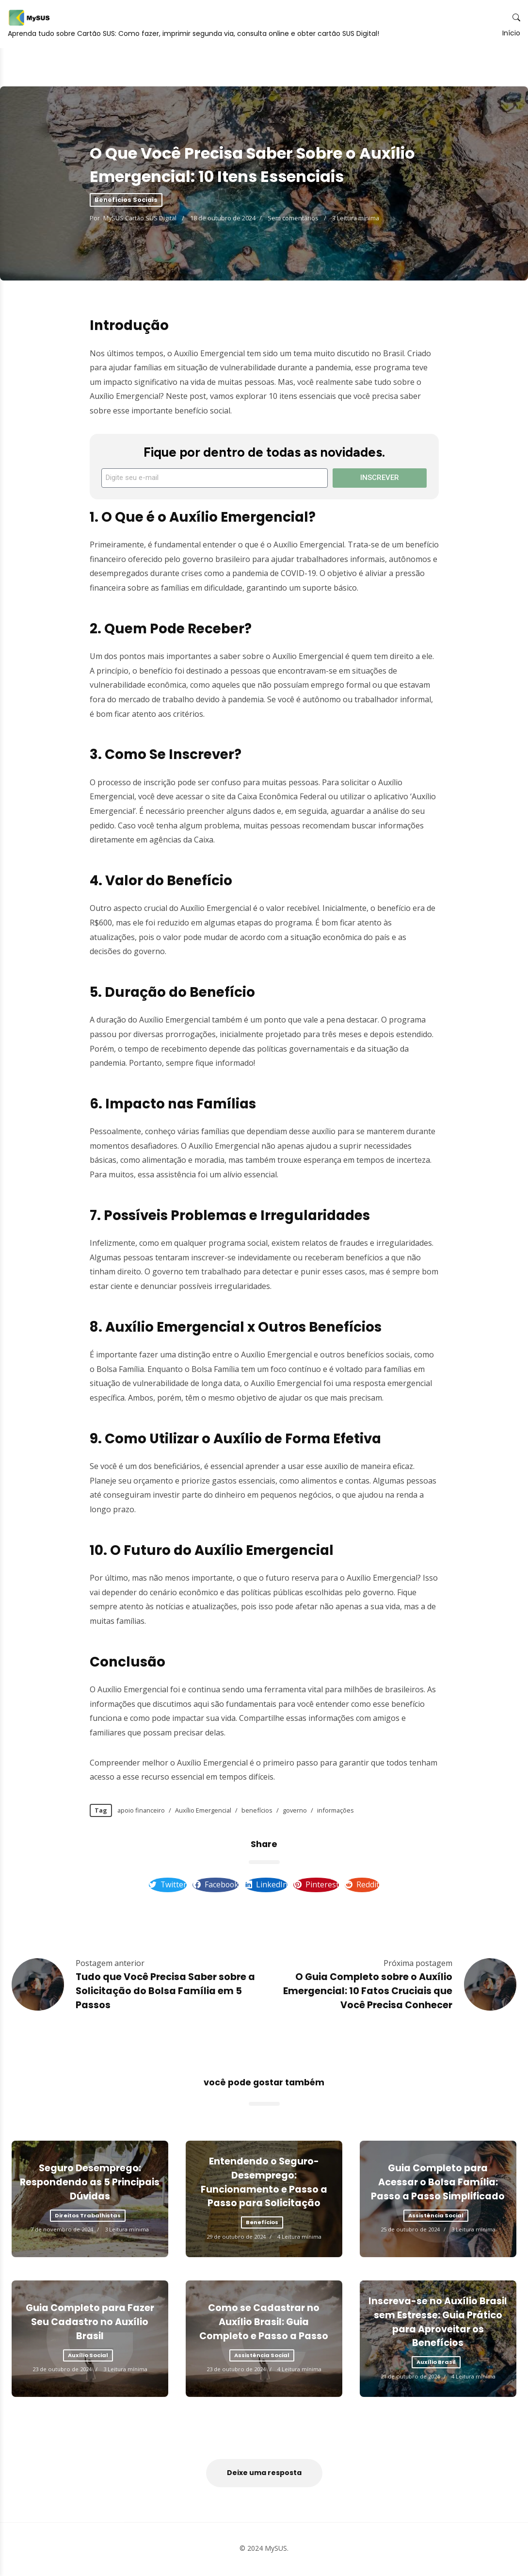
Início (503, 60)
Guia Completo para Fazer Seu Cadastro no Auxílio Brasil (90, 2324)
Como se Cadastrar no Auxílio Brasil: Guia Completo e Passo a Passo (263, 2324)
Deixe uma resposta (264, 2474)
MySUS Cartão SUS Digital (140, 218)
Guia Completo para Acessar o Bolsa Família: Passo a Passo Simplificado (438, 2184)
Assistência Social (436, 2217)
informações (335, 1810)
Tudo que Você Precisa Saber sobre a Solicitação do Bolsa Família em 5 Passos (165, 1993)
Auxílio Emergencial (203, 1810)
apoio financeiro (141, 1810)
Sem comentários (293, 218)
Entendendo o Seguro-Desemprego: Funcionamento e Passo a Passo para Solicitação (264, 2184)
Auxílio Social (88, 2357)
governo (295, 1810)
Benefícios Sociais (126, 200)
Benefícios (262, 2224)
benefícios (256, 1810)
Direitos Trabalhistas (88, 2217)
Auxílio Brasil (436, 2364)
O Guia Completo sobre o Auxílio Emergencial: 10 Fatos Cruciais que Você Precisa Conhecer (367, 1993)
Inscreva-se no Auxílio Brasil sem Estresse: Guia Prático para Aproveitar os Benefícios (437, 2323)
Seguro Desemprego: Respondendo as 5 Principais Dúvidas (90, 2184)
